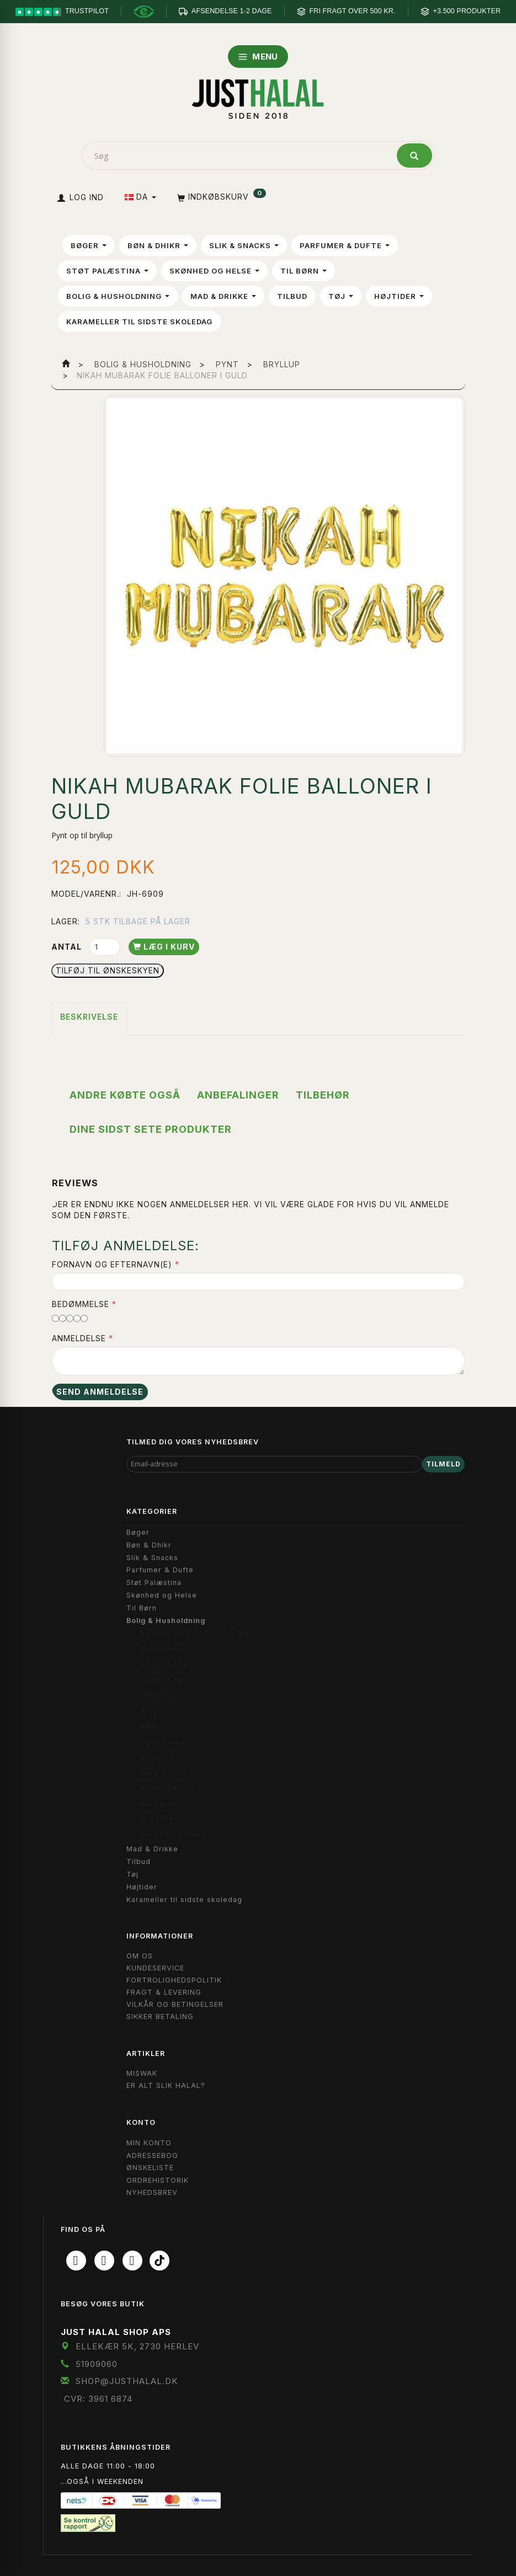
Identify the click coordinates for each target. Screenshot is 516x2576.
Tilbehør (323, 1095)
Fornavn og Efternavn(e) (112, 1264)
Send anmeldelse (99, 1391)
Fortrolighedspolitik (174, 1980)
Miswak (141, 2073)
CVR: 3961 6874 (98, 2398)
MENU (258, 56)
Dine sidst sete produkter (151, 1129)
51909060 (97, 2364)
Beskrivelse (89, 1016)
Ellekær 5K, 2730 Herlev (137, 2346)
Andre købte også (125, 1095)
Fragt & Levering (163, 1992)
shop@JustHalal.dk (127, 2381)
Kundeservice (155, 1968)
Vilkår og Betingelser (175, 2004)
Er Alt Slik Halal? (165, 2085)
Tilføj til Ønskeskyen (107, 970)
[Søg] (414, 155)
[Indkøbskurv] (220, 196)
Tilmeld (443, 1464)
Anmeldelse (79, 1338)
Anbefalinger (238, 1095)
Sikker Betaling (160, 2016)
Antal (67, 946)
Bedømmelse (80, 1304)
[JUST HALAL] (258, 97)
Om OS (139, 1956)
